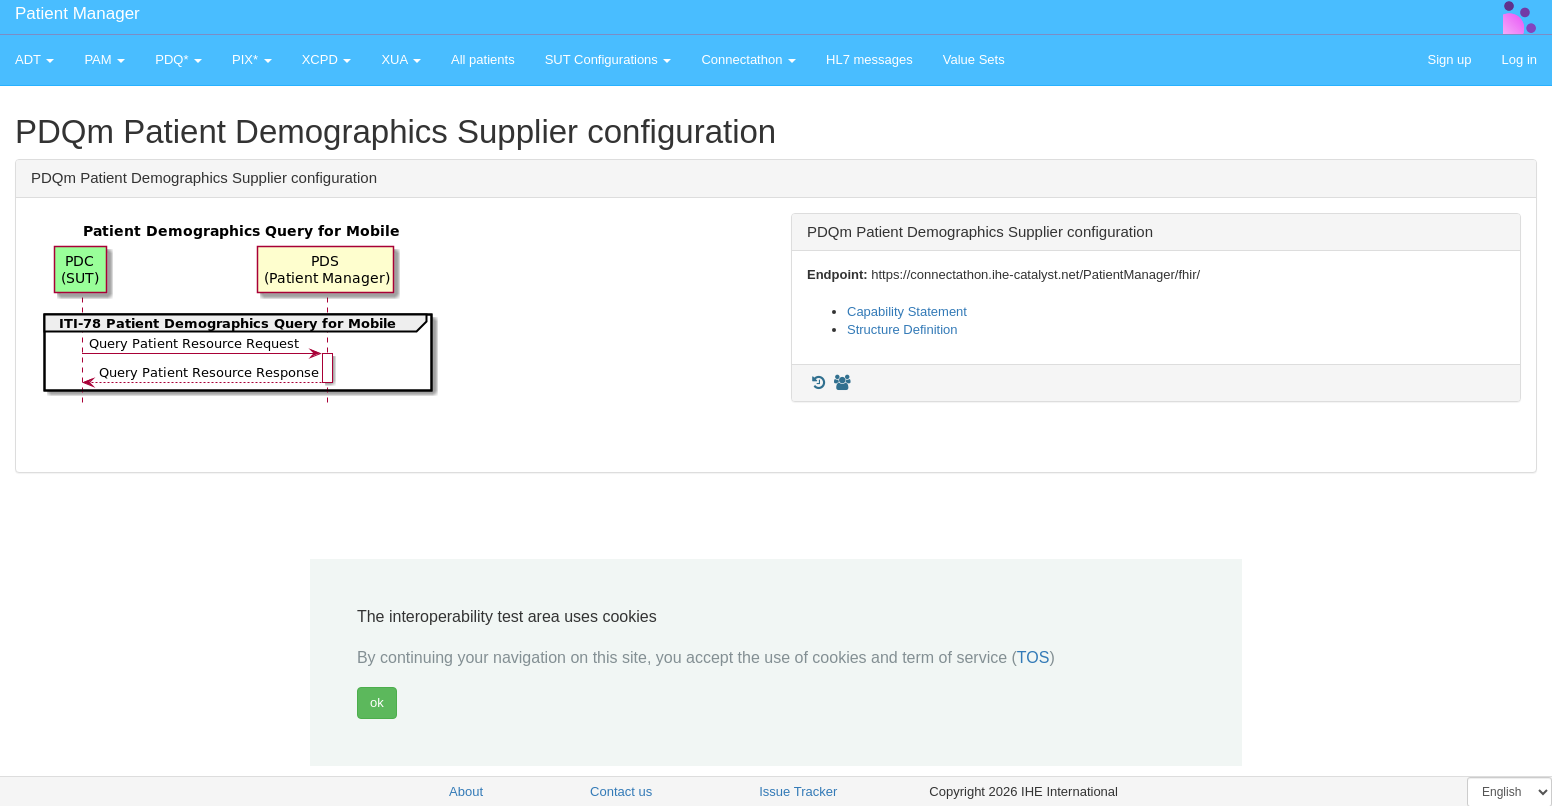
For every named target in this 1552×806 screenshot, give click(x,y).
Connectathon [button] (748, 59)
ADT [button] (34, 59)
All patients (483, 59)
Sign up (1449, 59)
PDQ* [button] (178, 59)
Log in (1519, 59)
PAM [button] (104, 59)
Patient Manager (77, 13)
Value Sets (974, 59)
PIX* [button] (252, 59)
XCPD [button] (327, 59)
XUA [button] (401, 59)
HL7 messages (869, 59)
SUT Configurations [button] (608, 59)
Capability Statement (907, 311)
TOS (1033, 657)
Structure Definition (902, 329)
